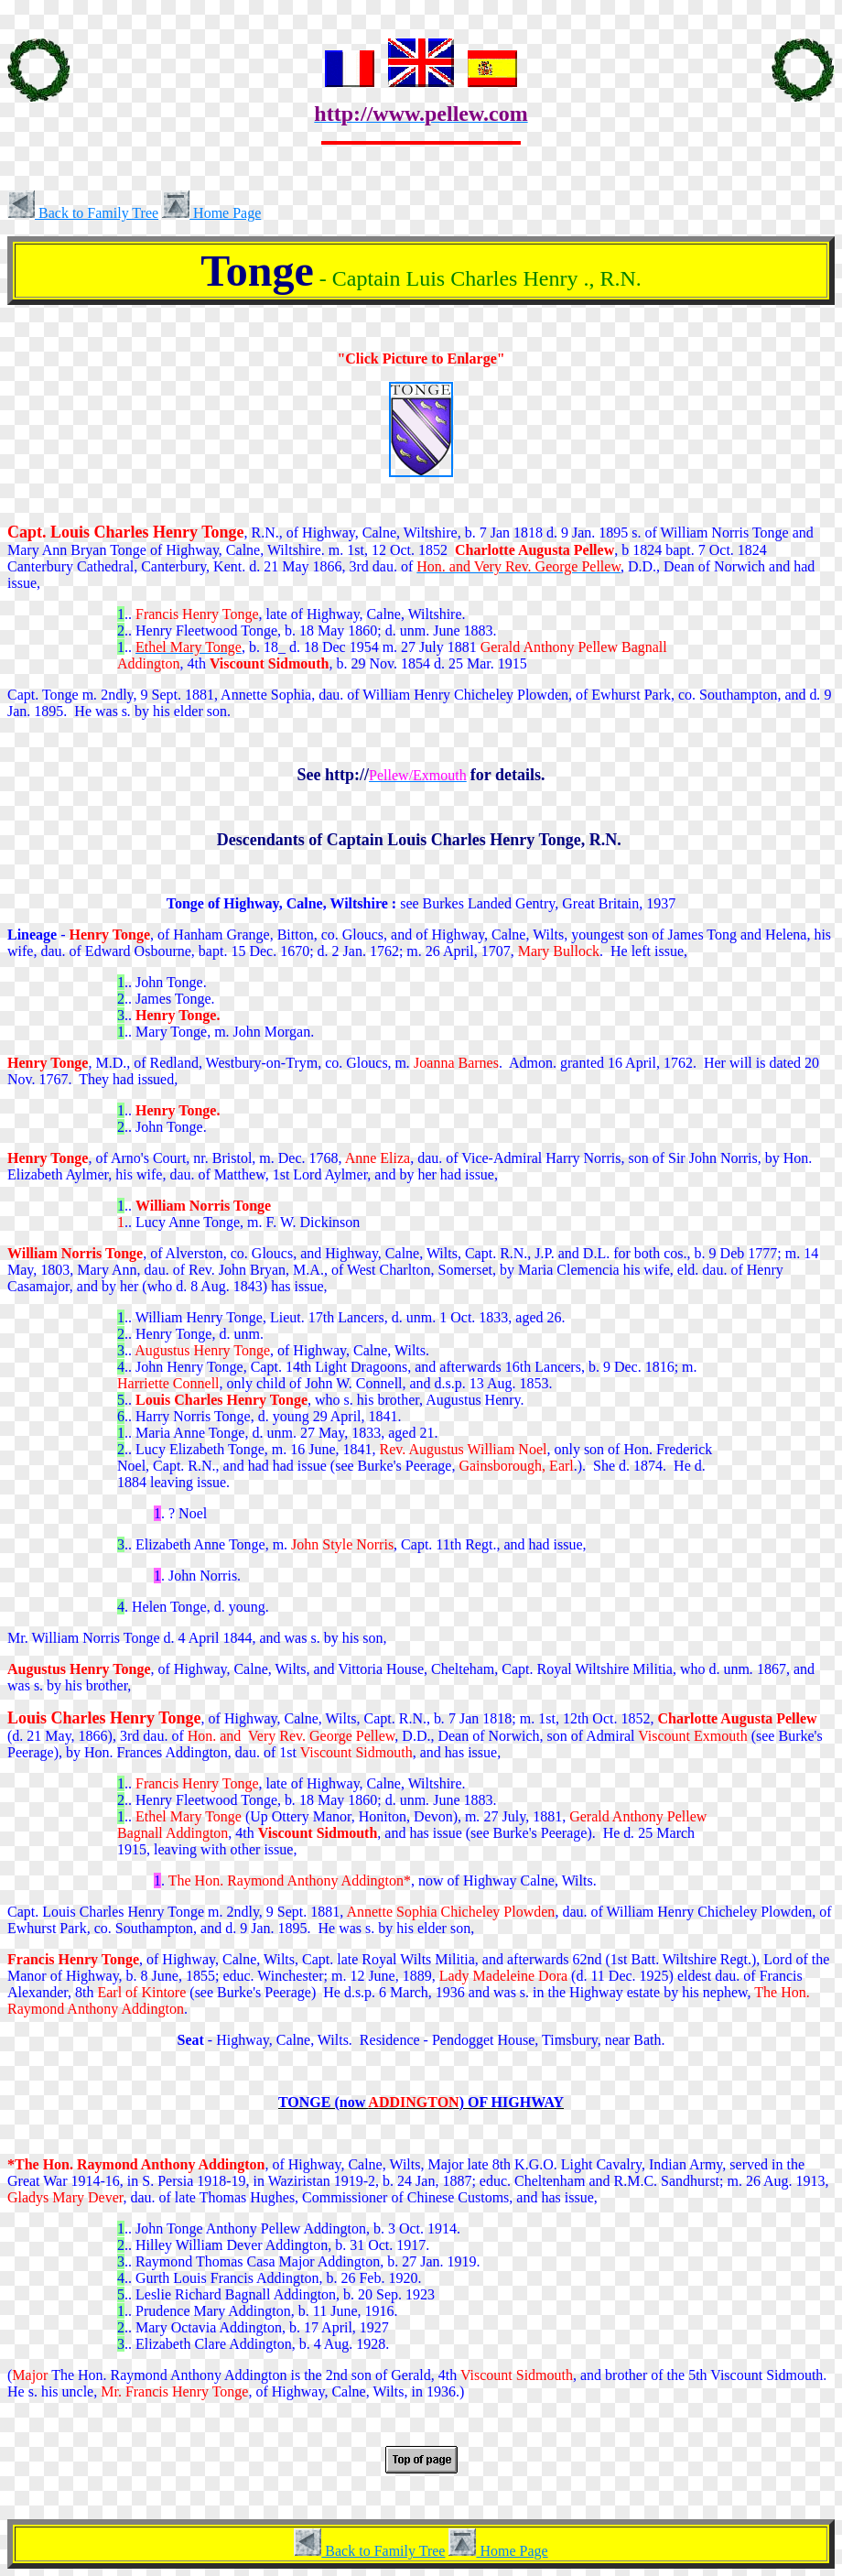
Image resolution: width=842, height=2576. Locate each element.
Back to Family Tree (82, 213)
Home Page (211, 213)
